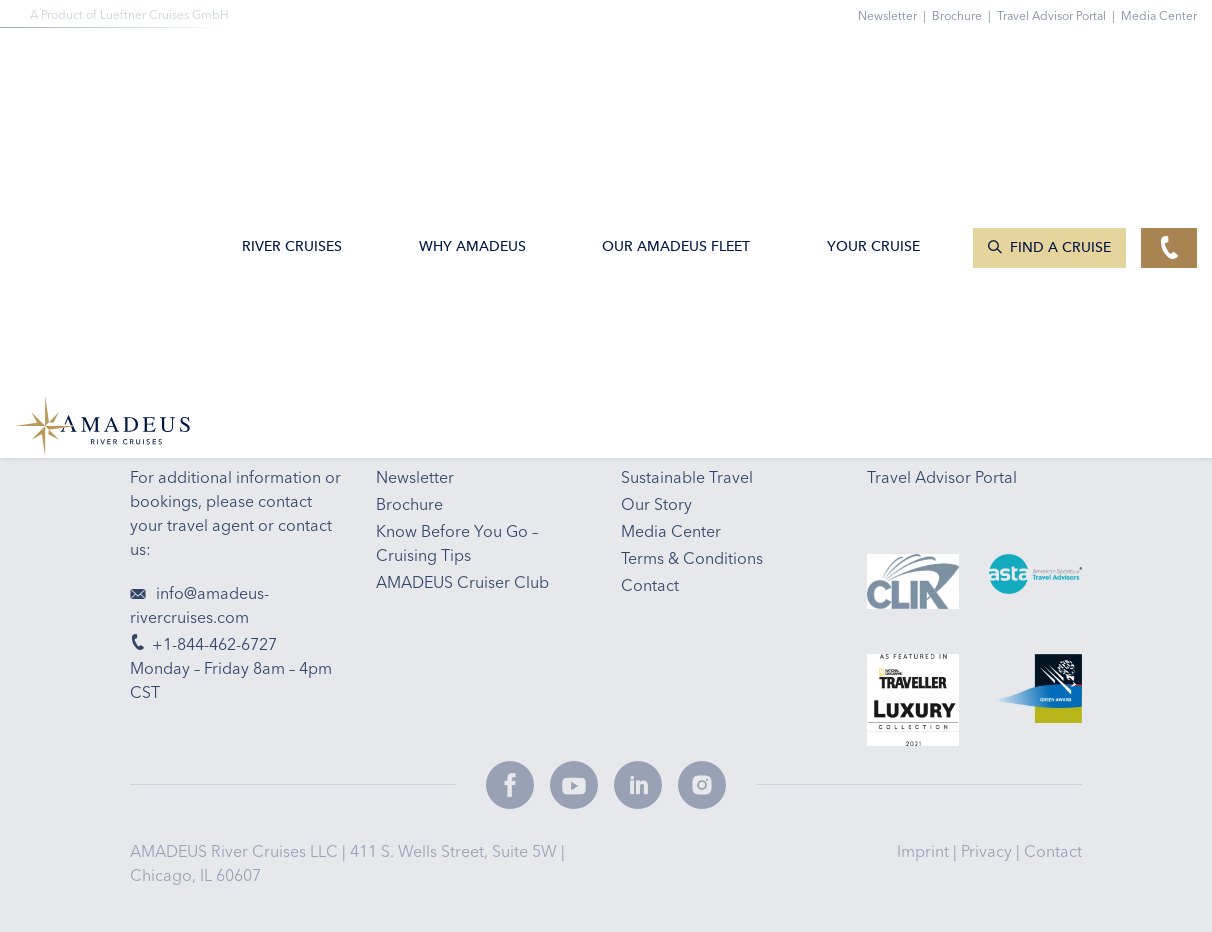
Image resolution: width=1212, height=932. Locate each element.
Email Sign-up (507, 267)
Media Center (1159, 15)
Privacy (988, 851)
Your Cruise (873, 63)
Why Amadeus (472, 63)
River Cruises (292, 63)
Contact (1053, 851)
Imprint (925, 851)
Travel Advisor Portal (1059, 15)
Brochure (964, 15)
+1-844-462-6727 (192, 267)
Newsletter (895, 15)
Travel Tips (828, 267)
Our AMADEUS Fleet (676, 63)
